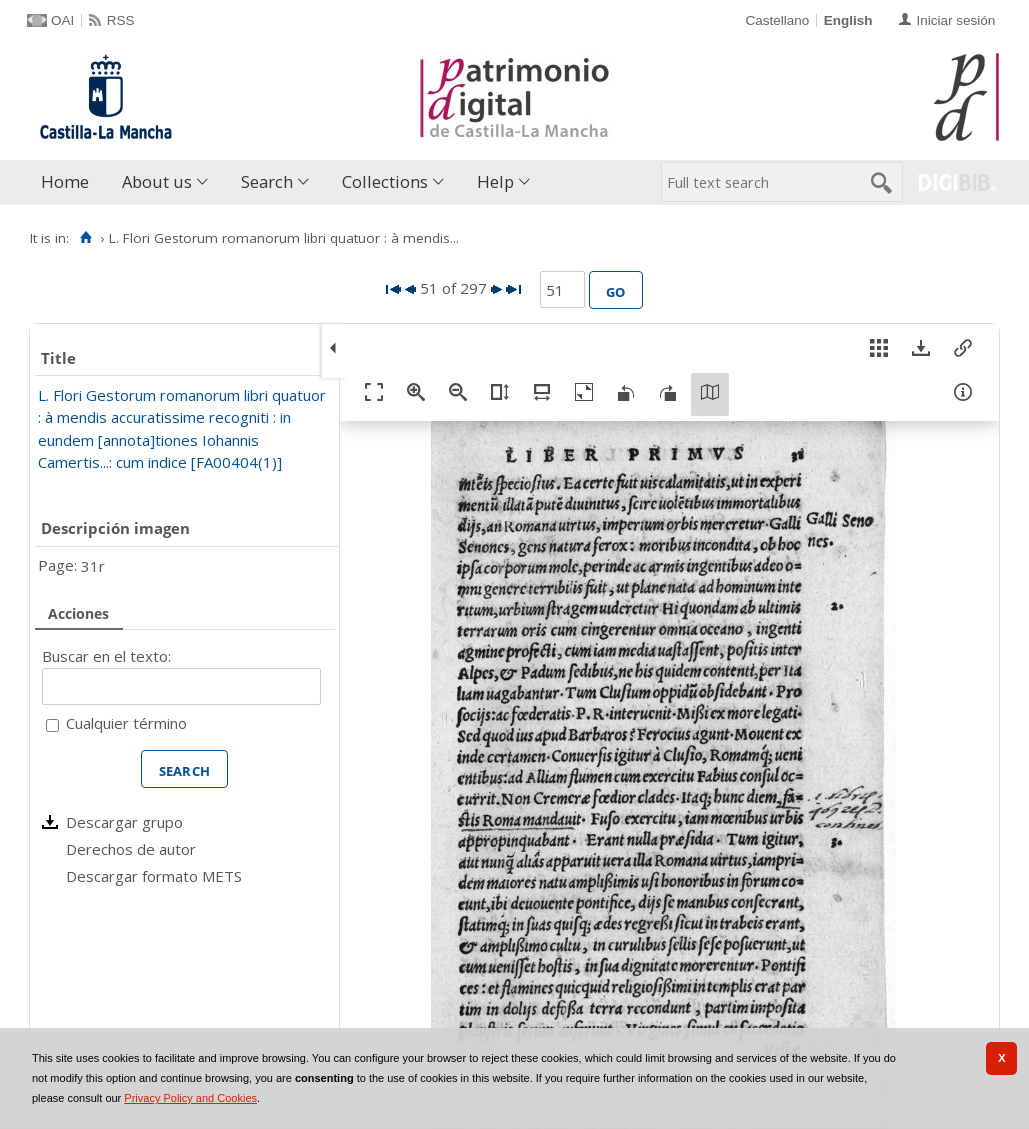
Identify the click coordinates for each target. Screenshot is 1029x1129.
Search (267, 181)
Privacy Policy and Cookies (190, 1098)
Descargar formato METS (154, 876)
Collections (385, 181)
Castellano (777, 20)
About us (157, 181)
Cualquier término (126, 723)
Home (65, 181)
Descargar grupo (124, 822)
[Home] (85, 238)
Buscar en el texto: (106, 656)
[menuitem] (69, 182)
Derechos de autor (131, 849)
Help (495, 181)
